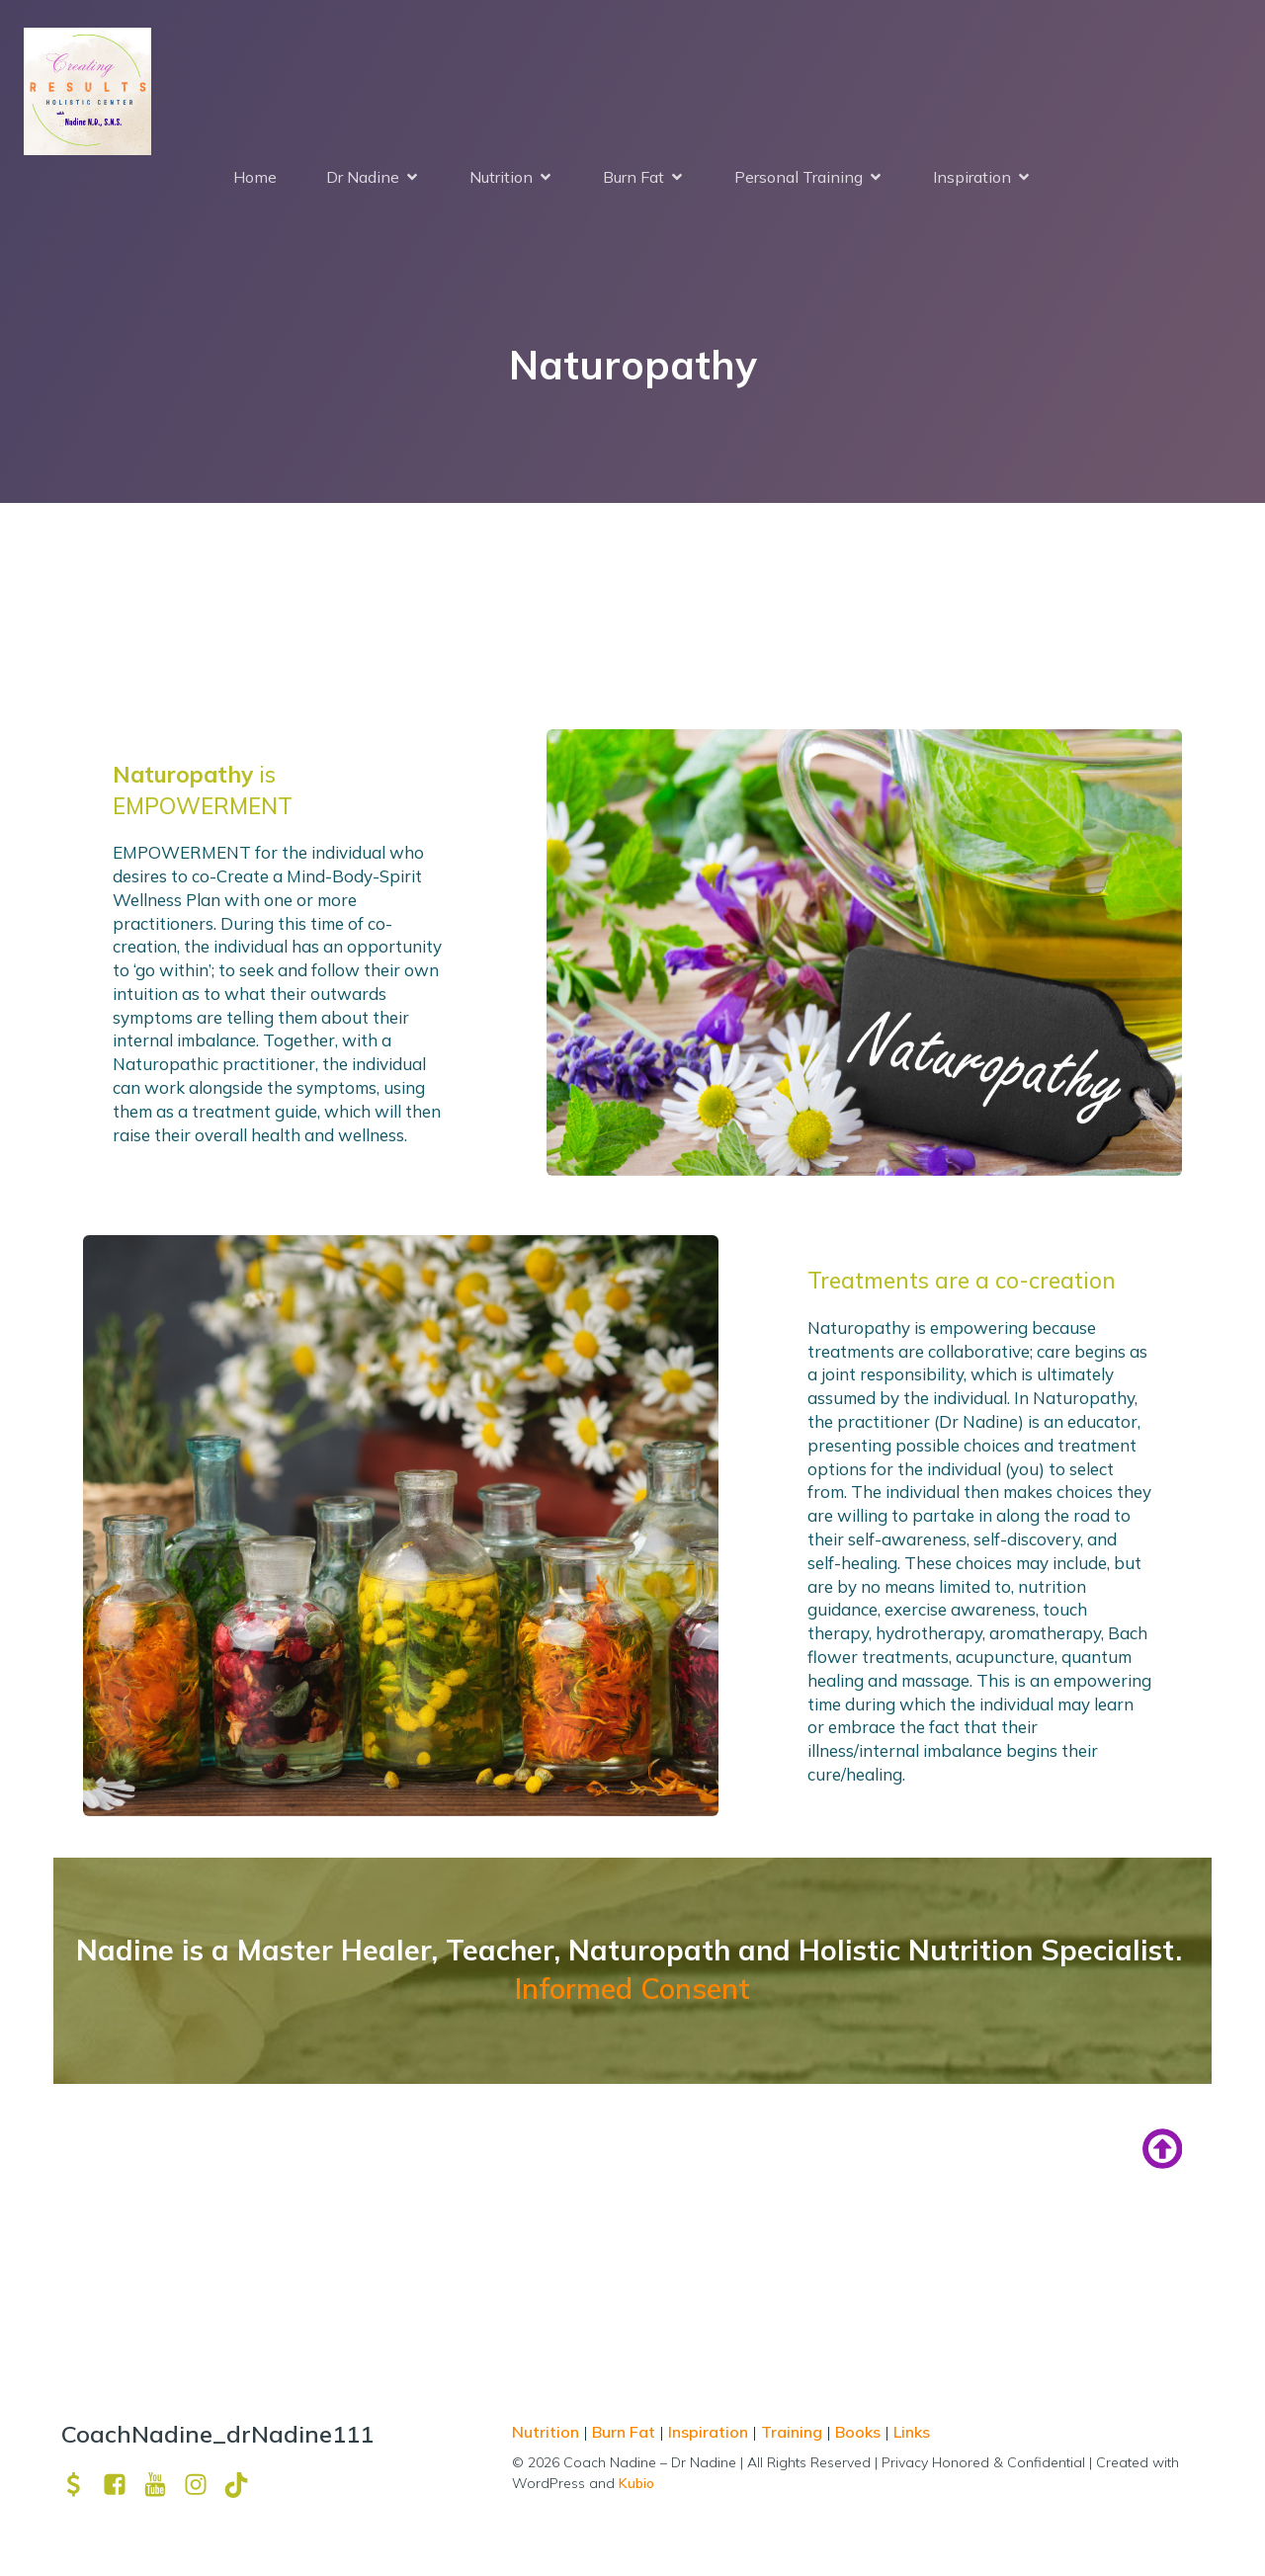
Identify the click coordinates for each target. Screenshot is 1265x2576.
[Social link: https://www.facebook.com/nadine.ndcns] (122, 2488)
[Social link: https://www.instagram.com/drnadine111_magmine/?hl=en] (203, 2488)
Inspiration (708, 2436)
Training (791, 2436)
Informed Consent (632, 1992)
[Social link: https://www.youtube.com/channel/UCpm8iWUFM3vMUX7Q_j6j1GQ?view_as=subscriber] (162, 2488)
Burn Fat (625, 2436)
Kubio (636, 2487)
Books (858, 2436)
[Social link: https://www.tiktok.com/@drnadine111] (243, 2488)
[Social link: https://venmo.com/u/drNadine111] (81, 2488)
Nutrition (547, 2436)
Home (255, 179)
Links (911, 2436)
